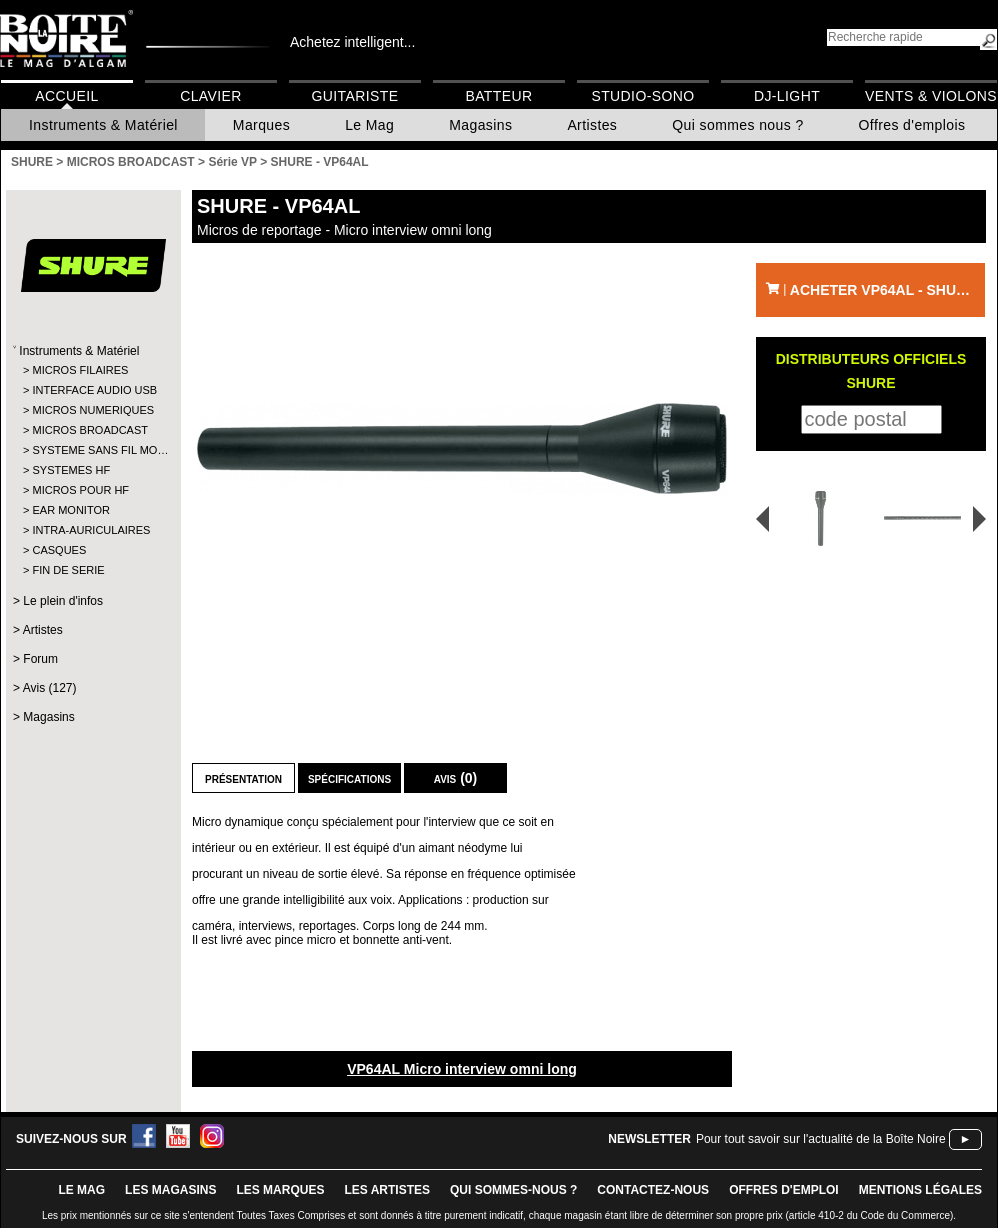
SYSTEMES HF (71, 470)
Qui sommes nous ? (737, 125)
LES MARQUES (280, 1190)
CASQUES (59, 550)
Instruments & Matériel (103, 125)
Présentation (243, 778)
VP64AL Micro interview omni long (462, 1069)
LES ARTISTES (387, 1190)
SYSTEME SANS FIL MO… (92, 450)
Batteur (498, 96)
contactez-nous (653, 1190)
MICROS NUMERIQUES (92, 410)
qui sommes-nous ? (513, 1190)
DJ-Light (787, 96)
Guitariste (355, 96)
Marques (261, 125)
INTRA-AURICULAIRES (91, 530)
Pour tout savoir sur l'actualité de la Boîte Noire (821, 1139)
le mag (81, 1190)
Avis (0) (456, 778)
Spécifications (349, 778)
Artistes (592, 125)
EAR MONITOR (70, 510)
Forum (40, 659)
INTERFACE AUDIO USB (92, 390)
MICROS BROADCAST (90, 430)
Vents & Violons (931, 96)
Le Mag (369, 125)
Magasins (480, 125)
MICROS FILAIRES (80, 370)
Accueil (66, 96)
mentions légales (920, 1190)
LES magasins (170, 1190)
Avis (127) (50, 688)
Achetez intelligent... (352, 42)
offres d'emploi (784, 1190)
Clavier (211, 96)
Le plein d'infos (63, 601)
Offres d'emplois (912, 125)
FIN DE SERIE (68, 570)
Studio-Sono (642, 96)
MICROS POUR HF (80, 490)
